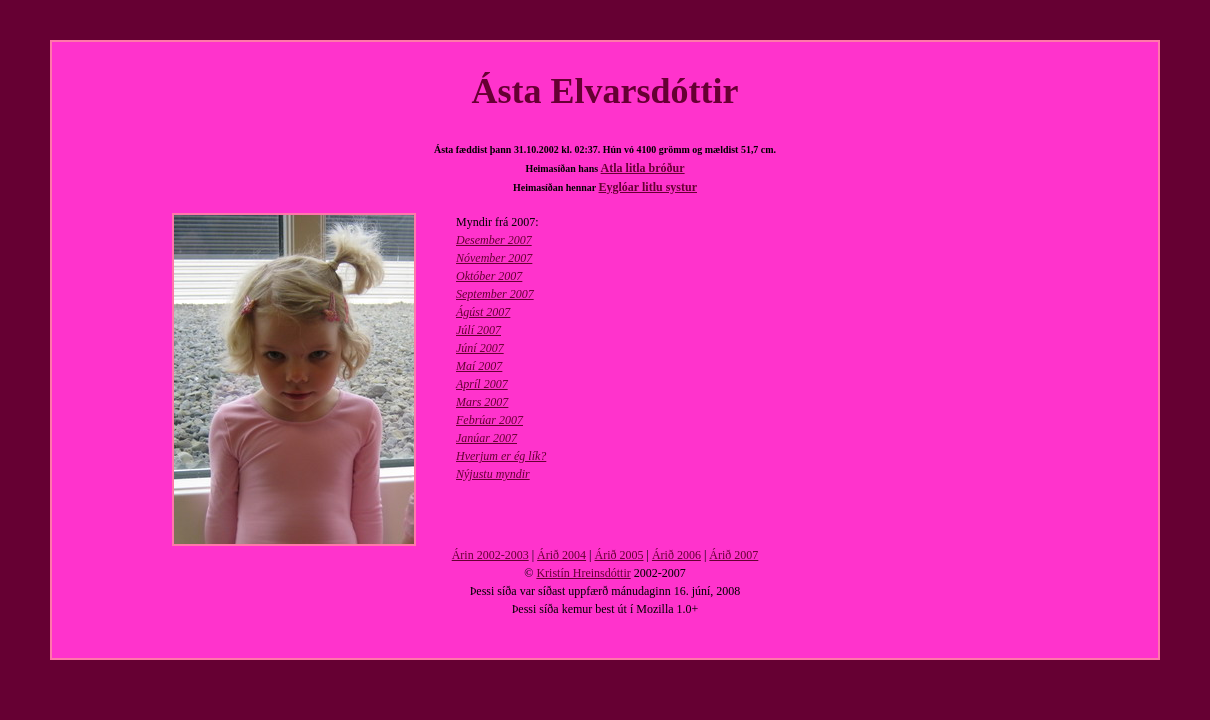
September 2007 (495, 294)
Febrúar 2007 (489, 420)
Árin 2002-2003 (490, 555)
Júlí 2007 (478, 330)
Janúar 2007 (486, 438)
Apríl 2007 (482, 384)
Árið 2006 (676, 555)
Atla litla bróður (643, 168)
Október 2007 (489, 276)
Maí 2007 (479, 366)
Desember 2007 (494, 240)
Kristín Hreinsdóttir (583, 573)
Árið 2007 (733, 555)
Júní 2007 (480, 348)
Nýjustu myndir (493, 474)
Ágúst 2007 (483, 312)
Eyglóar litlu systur (648, 187)
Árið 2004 (561, 555)
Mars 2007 (482, 402)
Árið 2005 (619, 555)
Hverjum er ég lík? (501, 456)
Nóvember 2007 (494, 258)
